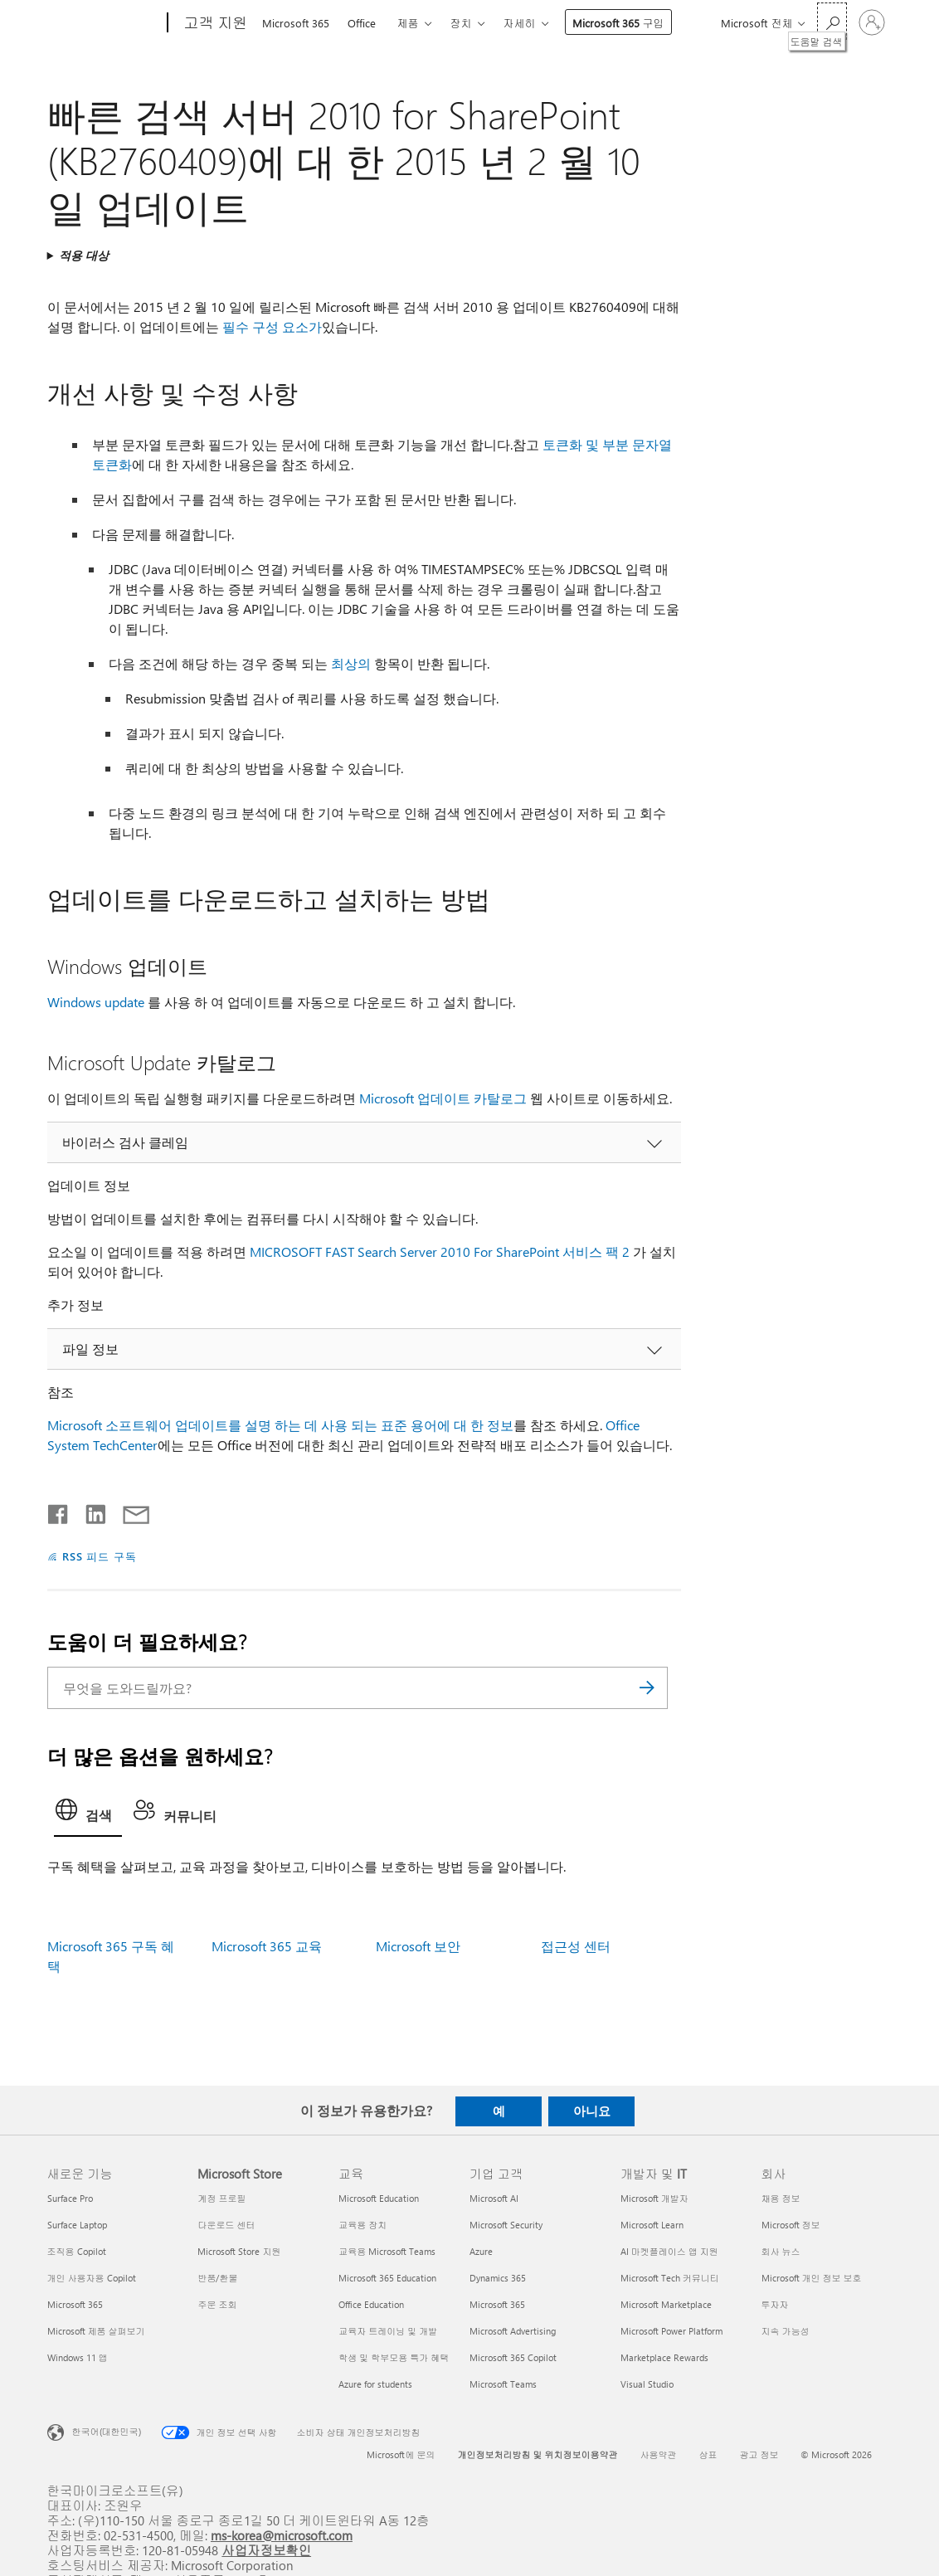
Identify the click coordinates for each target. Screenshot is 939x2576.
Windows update (95, 1001)
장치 (461, 23)
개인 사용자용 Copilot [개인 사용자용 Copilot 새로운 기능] (91, 2278)
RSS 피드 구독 (100, 1556)
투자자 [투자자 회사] (775, 2304)
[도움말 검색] (832, 21)
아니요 (592, 2110)
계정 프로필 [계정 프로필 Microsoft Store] (221, 2198)
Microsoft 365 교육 (267, 1946)
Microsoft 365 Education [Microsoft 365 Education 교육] (387, 2278)
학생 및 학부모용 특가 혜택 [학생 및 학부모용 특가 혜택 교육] (393, 2357)
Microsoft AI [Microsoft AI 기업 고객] (494, 2198)
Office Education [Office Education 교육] (371, 2304)
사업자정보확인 (266, 2550)
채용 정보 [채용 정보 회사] (780, 2198)
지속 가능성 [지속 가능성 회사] (785, 2331)
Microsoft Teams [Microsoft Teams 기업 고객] (503, 2384)
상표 (707, 2454)
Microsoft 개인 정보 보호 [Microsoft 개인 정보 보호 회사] (811, 2278)
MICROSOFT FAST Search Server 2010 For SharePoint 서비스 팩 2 (440, 1251)
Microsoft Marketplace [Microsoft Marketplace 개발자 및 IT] (666, 2304)
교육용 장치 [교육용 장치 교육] (362, 2224)
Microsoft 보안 (418, 1946)
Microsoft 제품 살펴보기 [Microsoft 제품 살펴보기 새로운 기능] (96, 2331)
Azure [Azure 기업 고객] (481, 2251)
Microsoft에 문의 (401, 2454)
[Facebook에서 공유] (59, 1511)
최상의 (351, 663)
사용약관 (658, 2454)
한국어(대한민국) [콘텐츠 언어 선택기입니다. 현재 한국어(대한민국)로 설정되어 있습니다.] (106, 2430)
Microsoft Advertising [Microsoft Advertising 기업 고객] (513, 2331)
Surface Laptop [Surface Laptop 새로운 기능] (77, 2224)
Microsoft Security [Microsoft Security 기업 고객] (506, 2224)
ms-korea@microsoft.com (282, 2535)
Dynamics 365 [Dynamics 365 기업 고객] (498, 2278)
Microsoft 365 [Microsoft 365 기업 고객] (497, 2304)
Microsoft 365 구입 (618, 23)
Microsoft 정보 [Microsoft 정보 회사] (790, 2224)
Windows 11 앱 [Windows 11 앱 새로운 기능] (77, 2357)
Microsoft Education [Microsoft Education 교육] (378, 2198)
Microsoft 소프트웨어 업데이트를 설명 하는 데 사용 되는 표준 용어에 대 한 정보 (280, 1425)
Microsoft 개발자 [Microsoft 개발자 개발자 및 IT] (654, 2198)
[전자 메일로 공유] (128, 1511)
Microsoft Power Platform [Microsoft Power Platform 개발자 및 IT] (671, 2331)
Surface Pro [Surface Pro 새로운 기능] (70, 2198)
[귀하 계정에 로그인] (872, 22)
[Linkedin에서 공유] (89, 1511)
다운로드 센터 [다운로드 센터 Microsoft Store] (226, 2224)
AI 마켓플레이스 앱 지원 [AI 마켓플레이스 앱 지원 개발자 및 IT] (669, 2251)
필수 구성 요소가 (272, 326)
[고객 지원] (214, 23)
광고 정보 (758, 2454)
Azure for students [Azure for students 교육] (375, 2384)
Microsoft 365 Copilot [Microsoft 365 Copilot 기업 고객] (513, 2357)
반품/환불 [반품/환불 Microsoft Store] (217, 2278)
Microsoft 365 (295, 23)
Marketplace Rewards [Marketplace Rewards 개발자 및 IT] (664, 2357)
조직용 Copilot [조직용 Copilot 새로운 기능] (76, 2251)
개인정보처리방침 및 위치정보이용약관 (537, 2454)
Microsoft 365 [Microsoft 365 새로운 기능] (75, 2304)
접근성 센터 (576, 1946)
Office (362, 23)
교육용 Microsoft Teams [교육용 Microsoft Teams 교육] (386, 2251)
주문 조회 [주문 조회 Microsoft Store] (216, 2304)
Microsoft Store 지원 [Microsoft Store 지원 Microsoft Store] (238, 2251)
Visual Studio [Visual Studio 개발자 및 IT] (647, 2384)
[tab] (88, 1814)
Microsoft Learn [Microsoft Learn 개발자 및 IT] (652, 2224)
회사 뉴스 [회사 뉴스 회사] (780, 2251)
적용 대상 (84, 255)
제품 (408, 23)
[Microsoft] (104, 23)
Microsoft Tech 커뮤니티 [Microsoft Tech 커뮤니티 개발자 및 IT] (669, 2278)
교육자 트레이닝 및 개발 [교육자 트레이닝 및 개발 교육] (387, 2331)
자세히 (520, 23)
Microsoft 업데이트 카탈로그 (443, 1098)
